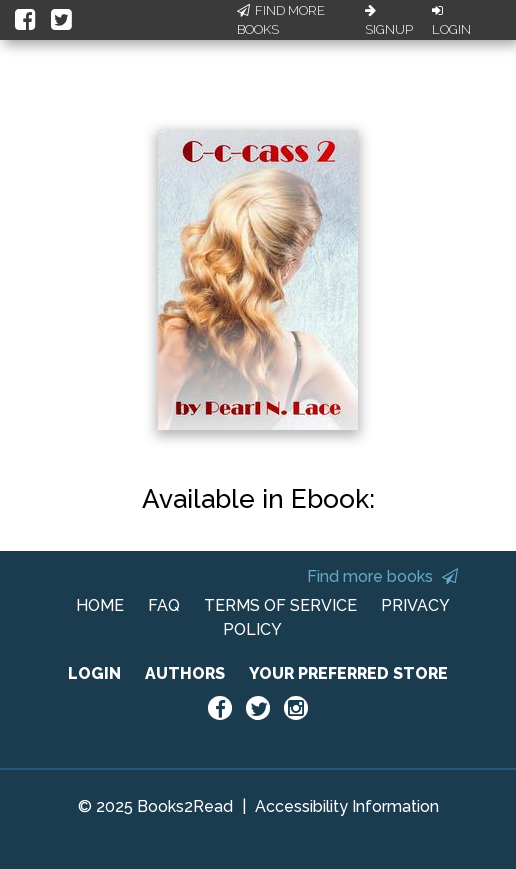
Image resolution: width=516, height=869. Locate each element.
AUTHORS (185, 673)
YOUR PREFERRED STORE (348, 673)
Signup (389, 21)
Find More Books (281, 20)
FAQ (164, 605)
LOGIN (94, 673)
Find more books (382, 576)
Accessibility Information (347, 806)
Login (451, 21)
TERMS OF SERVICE (280, 605)
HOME (100, 605)
